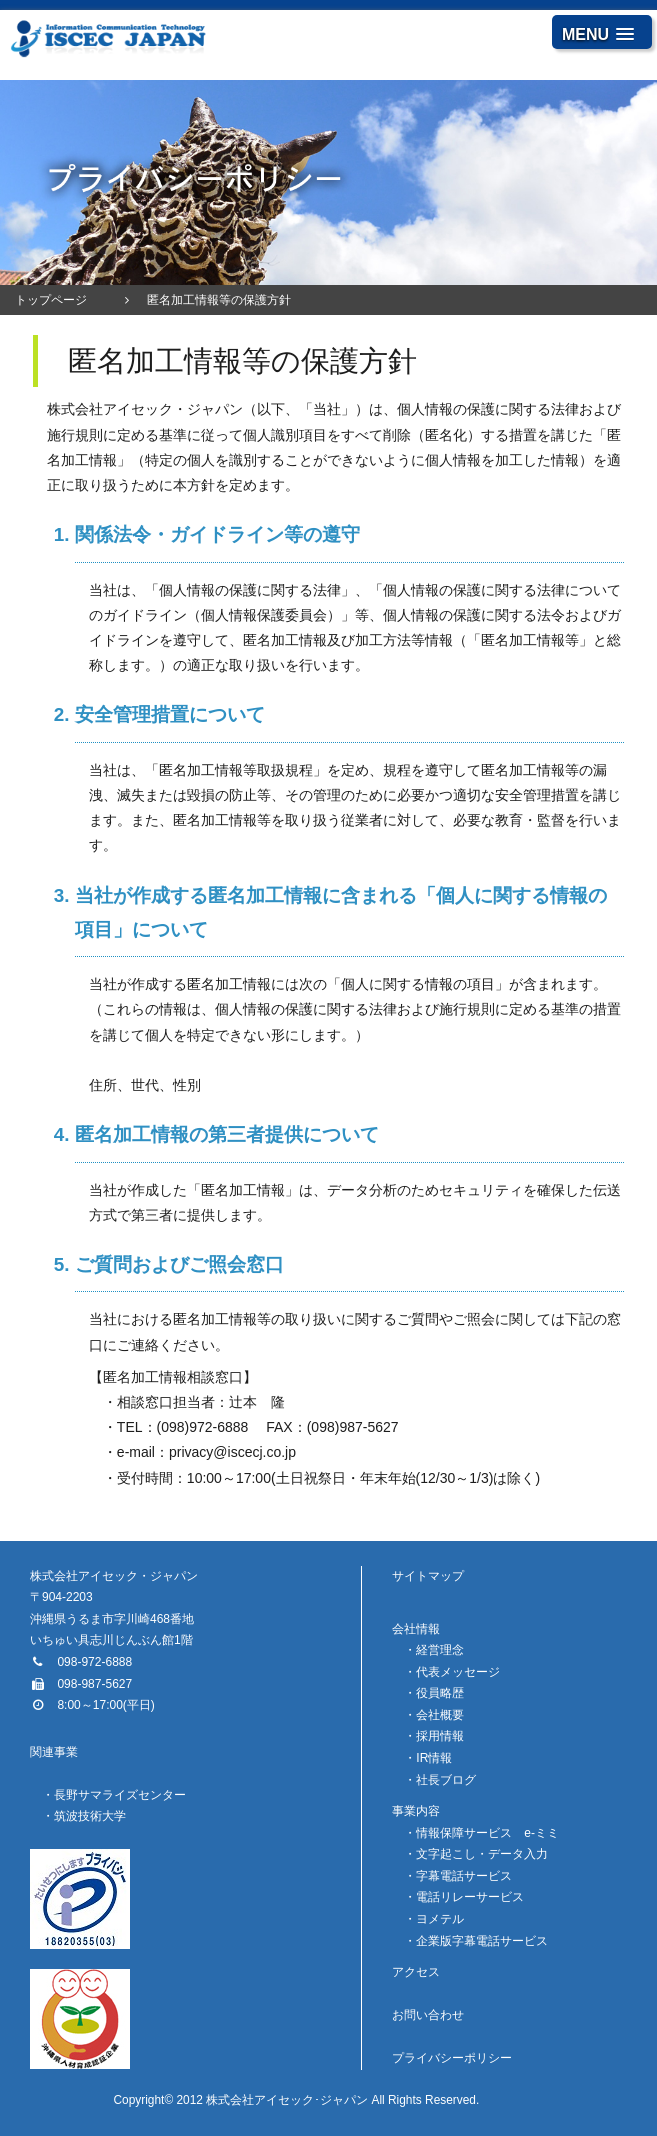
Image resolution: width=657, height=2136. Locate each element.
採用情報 (440, 1736)
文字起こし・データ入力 (482, 1854)
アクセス (416, 1972)
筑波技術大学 (90, 1816)
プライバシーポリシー (452, 2058)
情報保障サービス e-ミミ (487, 1833)
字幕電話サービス (464, 1876)
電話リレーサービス (470, 1897)
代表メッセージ (458, 1672)
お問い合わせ (428, 2015)
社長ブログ (446, 1780)
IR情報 (434, 1758)
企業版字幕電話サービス (482, 1941)
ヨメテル (440, 1919)
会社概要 (440, 1715)
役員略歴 (440, 1693)
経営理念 (440, 1650)
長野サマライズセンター (120, 1795)
